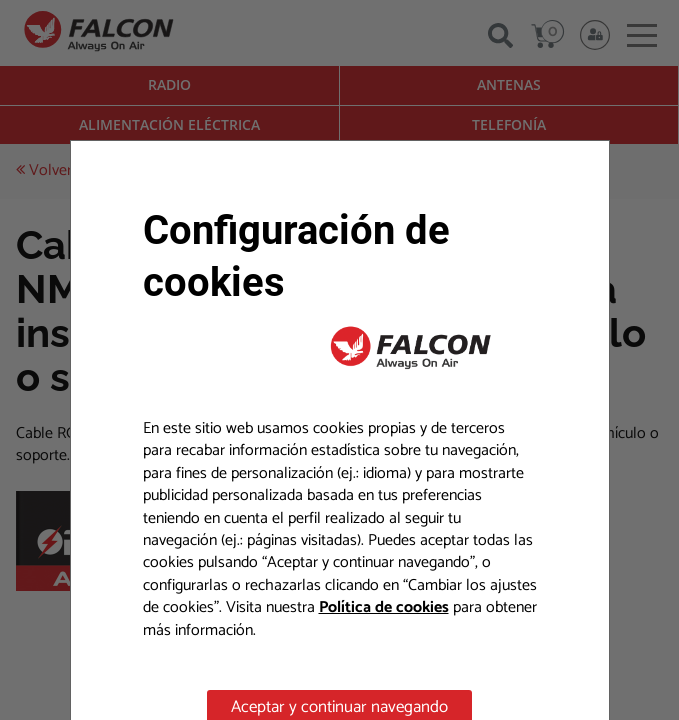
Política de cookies (384, 607)
